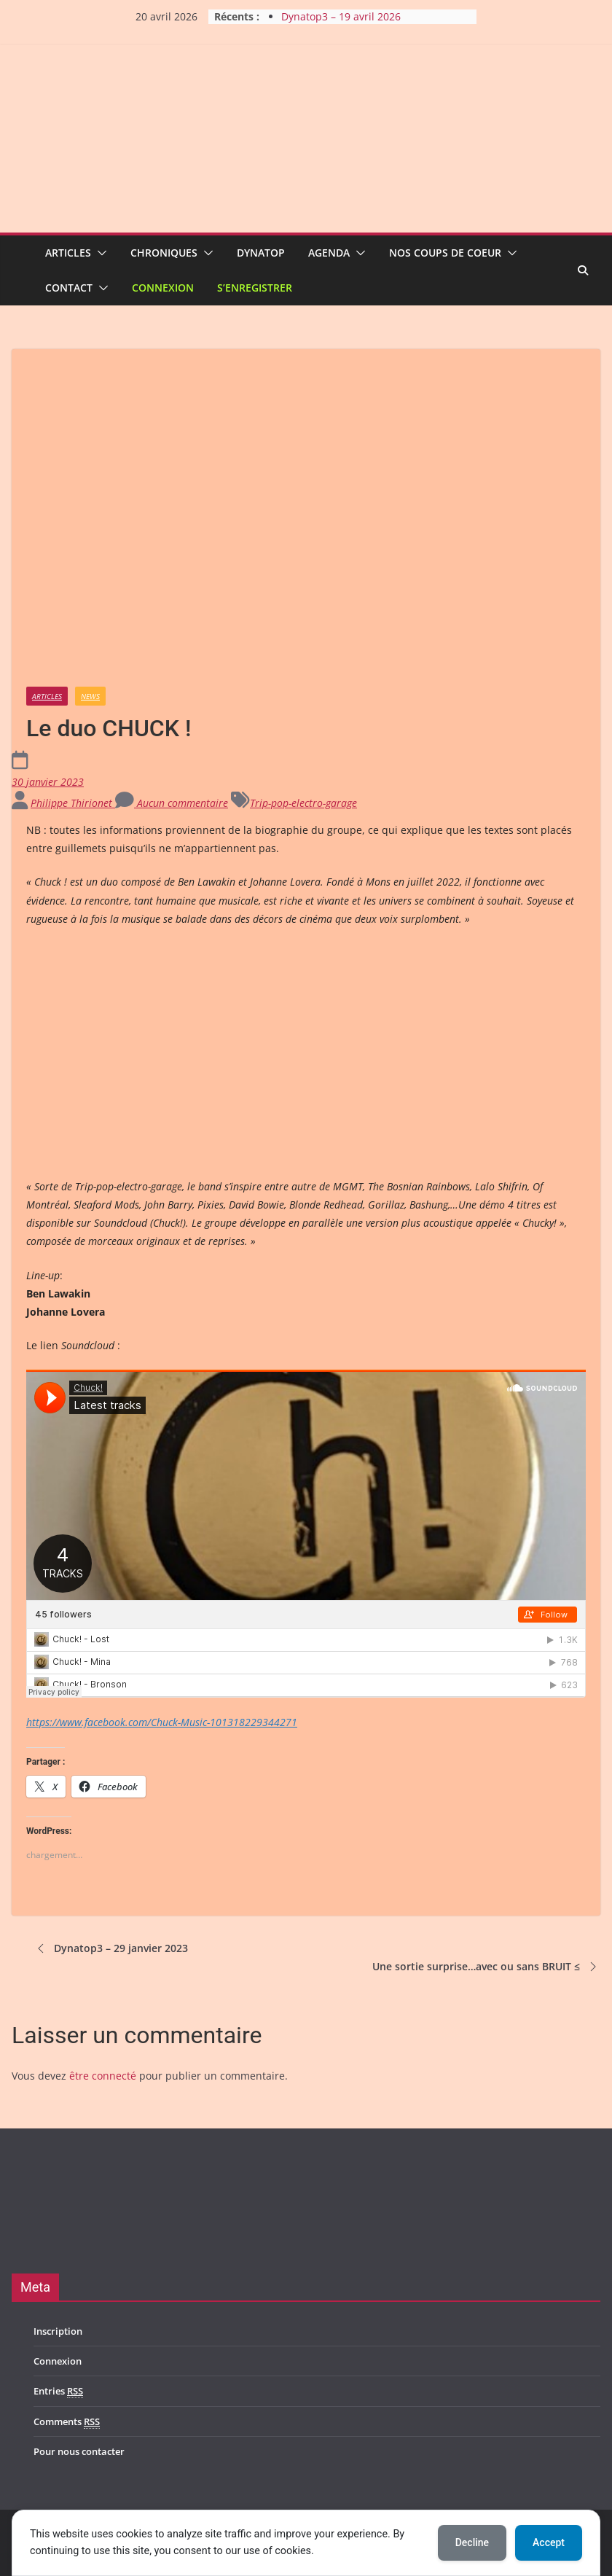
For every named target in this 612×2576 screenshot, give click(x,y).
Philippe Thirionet (73, 803)
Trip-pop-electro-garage (303, 803)
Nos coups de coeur (445, 252)
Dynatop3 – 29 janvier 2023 (111, 1948)
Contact (69, 287)
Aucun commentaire (171, 803)
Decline (472, 2542)
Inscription (58, 2331)
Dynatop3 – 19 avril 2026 (341, 16)
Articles (68, 252)
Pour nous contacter (79, 2451)
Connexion (163, 287)
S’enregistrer (254, 287)
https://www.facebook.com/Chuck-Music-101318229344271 (161, 1722)
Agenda (329, 252)
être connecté (102, 2076)
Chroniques (163, 252)
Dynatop (261, 252)
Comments (67, 2422)
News (90, 696)
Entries (58, 2391)
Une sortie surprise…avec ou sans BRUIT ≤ (486, 1966)
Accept (549, 2542)
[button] (99, 253)
